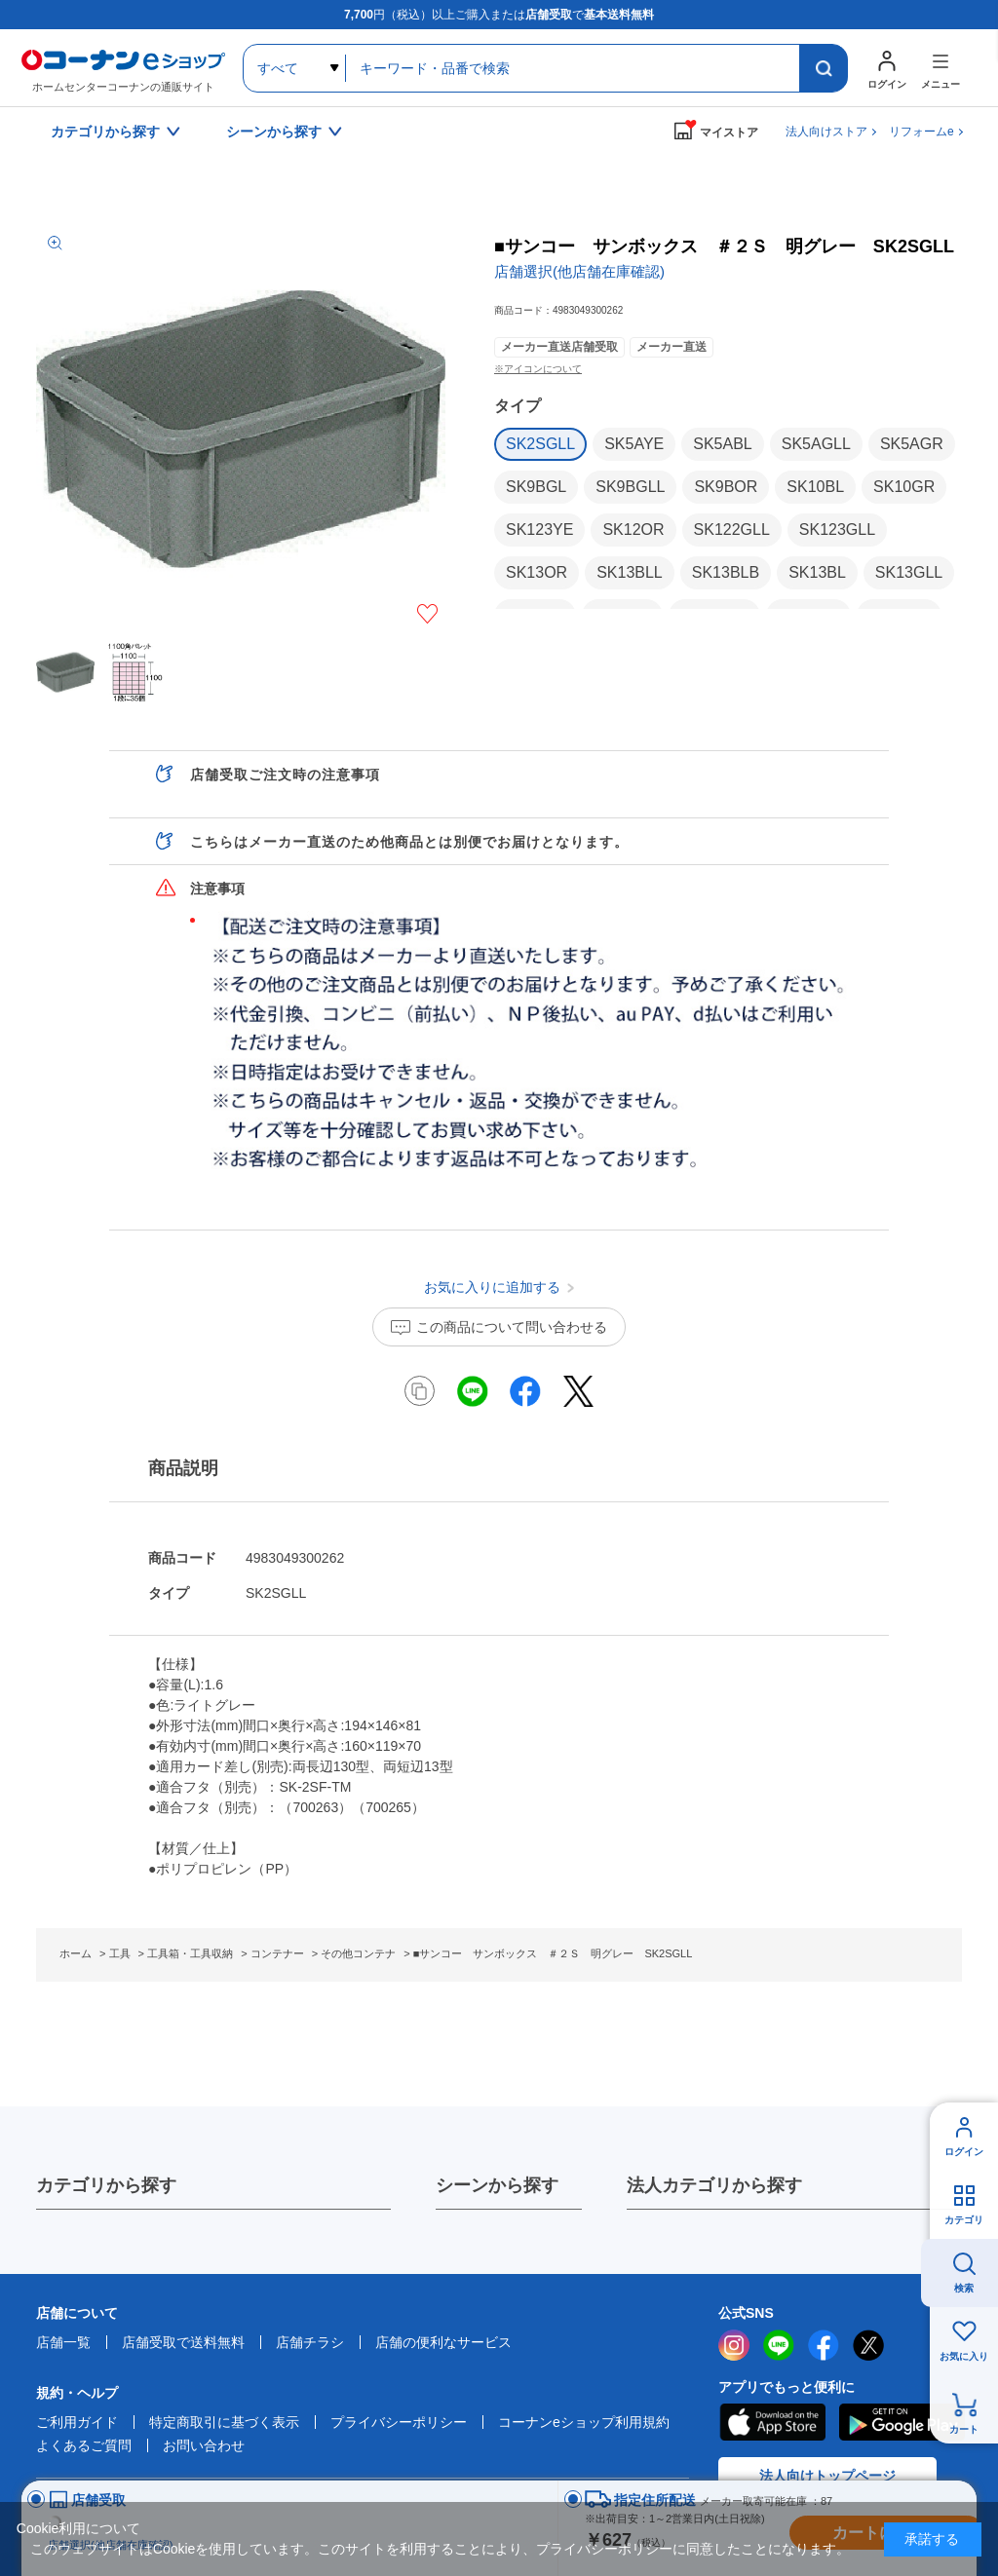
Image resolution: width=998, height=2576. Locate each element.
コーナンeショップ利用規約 (584, 2422)
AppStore (771, 2422)
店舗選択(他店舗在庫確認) (579, 271)
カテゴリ (963, 2220)
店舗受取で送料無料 (183, 2342)
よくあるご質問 (84, 2445)
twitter (868, 2345)
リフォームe (921, 131)
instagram (733, 2345)
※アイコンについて (538, 368)
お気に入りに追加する (427, 614)
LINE (778, 2345)
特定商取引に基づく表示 (224, 2422)
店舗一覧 (63, 2342)
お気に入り (964, 2356)
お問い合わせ (204, 2445)
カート (964, 2429)
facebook (823, 2345)
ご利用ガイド (77, 2422)
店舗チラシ (310, 2342)
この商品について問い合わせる (511, 1327)
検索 (964, 2288)
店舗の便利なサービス (443, 2342)
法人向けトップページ (827, 2475)
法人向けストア (826, 131)
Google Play (902, 2422)
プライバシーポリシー (398, 2422)
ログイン (963, 2151)
